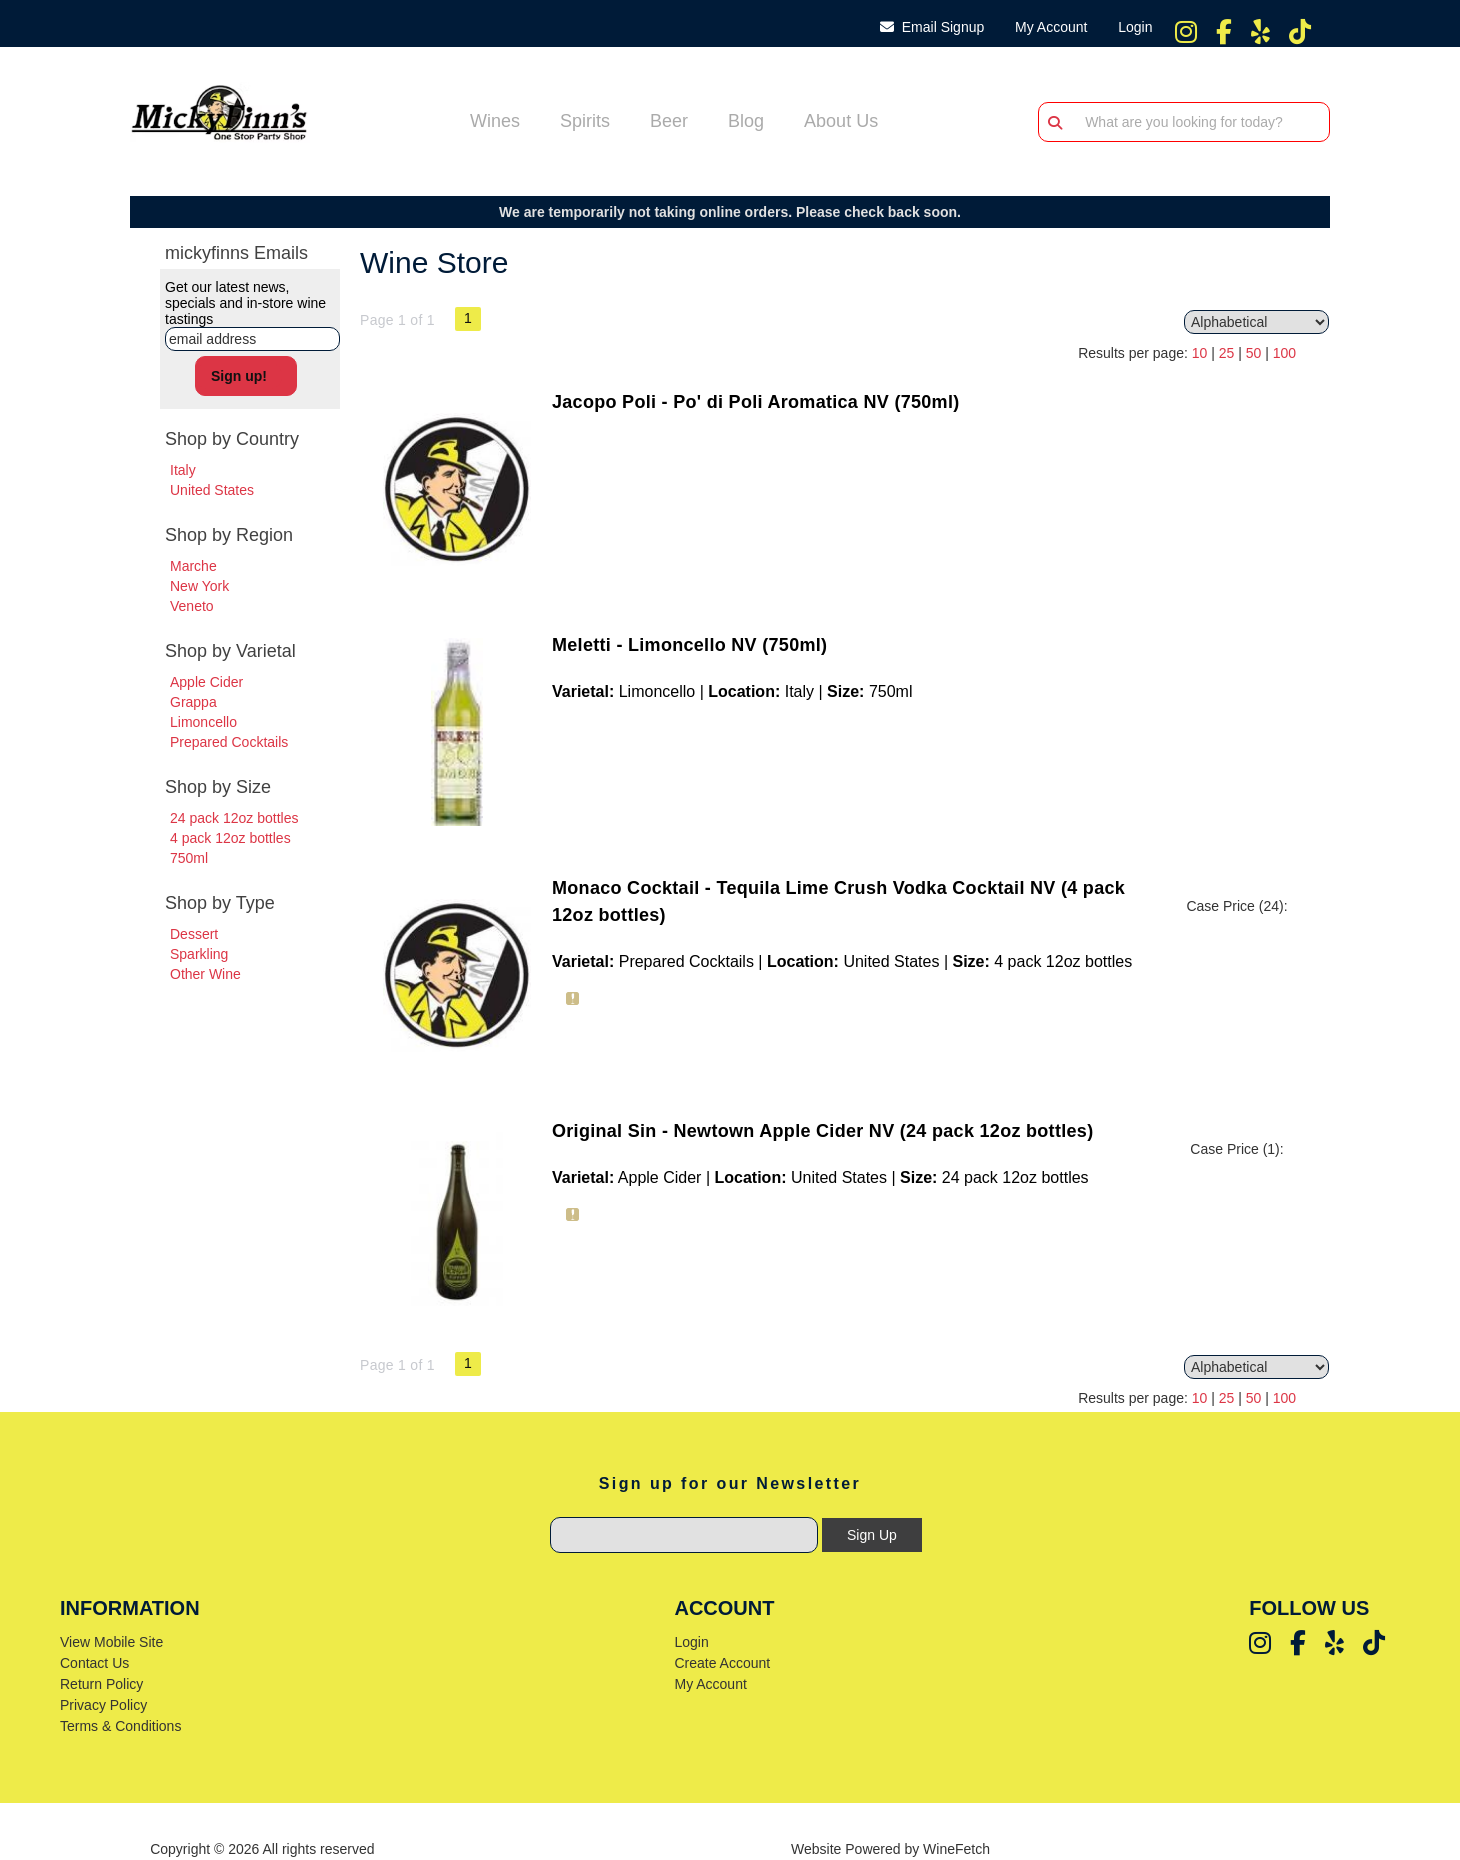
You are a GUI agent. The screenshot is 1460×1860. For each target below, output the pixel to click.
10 (1200, 353)
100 (1284, 353)
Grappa (193, 702)
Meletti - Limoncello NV (689, 645)
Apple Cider (206, 682)
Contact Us (94, 1663)
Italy (183, 470)
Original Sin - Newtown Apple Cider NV (822, 1131)
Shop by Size (218, 787)
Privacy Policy (103, 1705)
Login (1131, 27)
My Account (710, 1684)
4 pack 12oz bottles (230, 838)
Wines (488, 123)
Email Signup (932, 27)
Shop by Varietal (230, 651)
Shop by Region (229, 535)
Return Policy (101, 1684)
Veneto (192, 606)
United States (212, 490)
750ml (189, 858)
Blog (739, 123)
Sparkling (199, 954)
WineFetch (956, 1849)
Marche (193, 566)
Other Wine (205, 974)
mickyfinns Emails (236, 253)
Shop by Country (232, 439)
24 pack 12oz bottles (234, 818)
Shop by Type (220, 903)
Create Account (722, 1663)
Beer (662, 123)
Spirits (578, 123)
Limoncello (203, 722)
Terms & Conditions (120, 1726)
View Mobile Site (111, 1642)
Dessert (194, 934)
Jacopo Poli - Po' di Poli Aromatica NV (756, 402)
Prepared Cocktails (229, 742)
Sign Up (872, 1535)
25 (1227, 353)
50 (1254, 353)
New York (199, 586)
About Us (834, 123)
